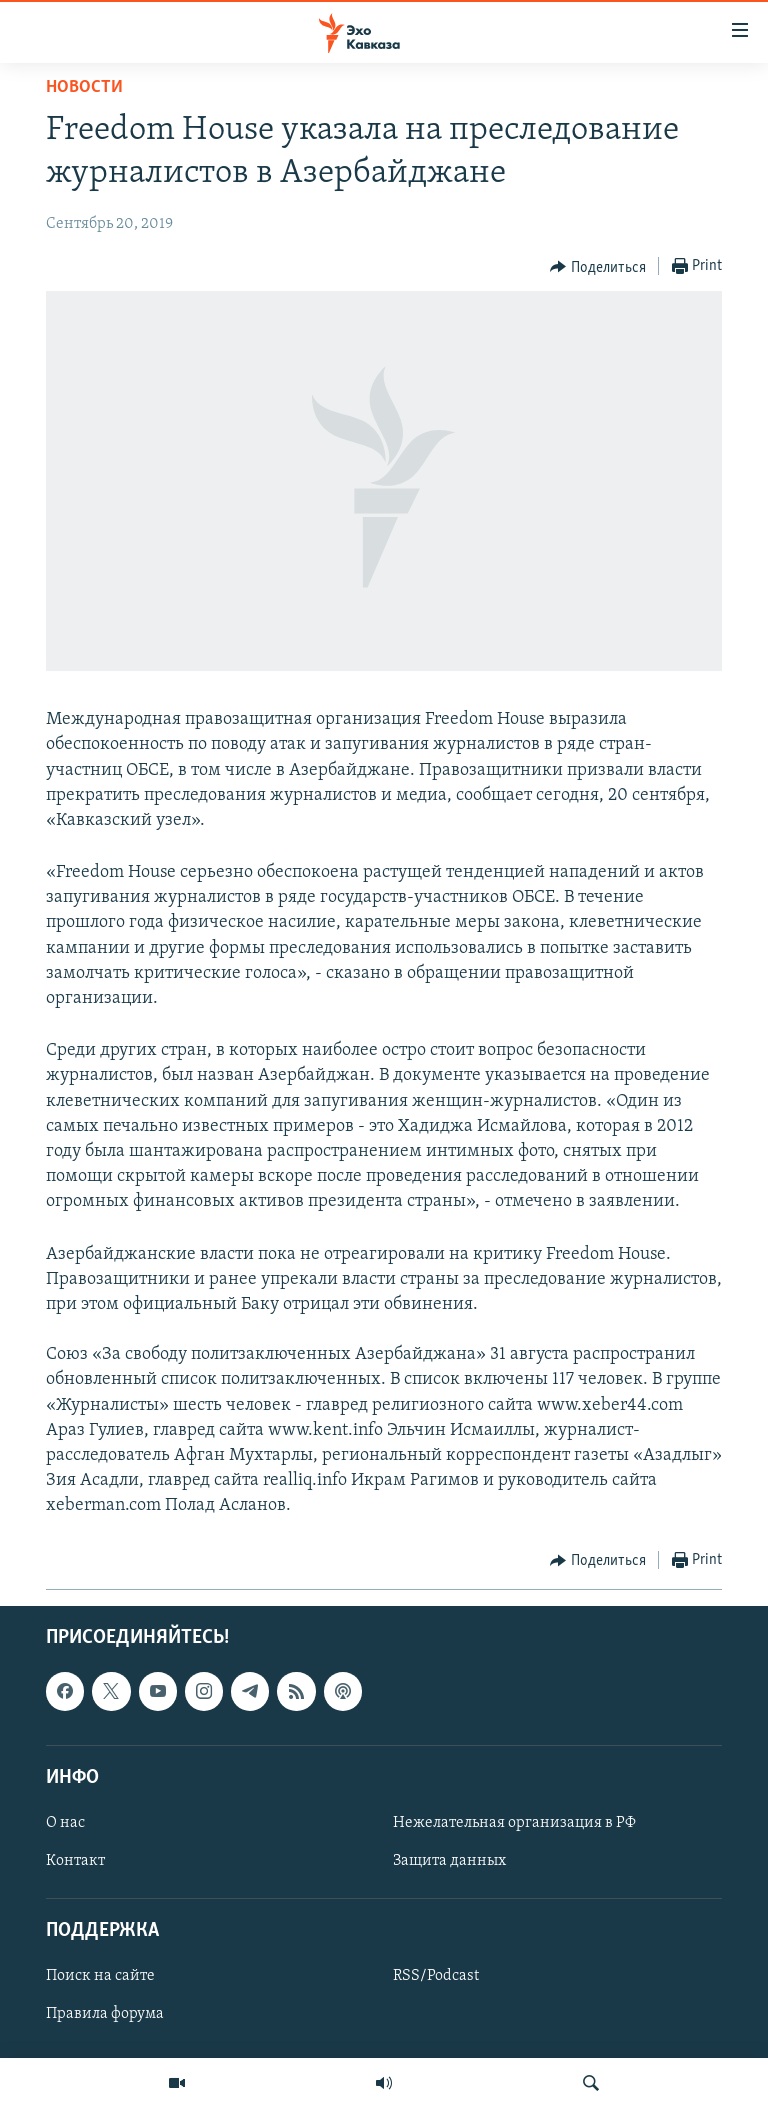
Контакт (75, 1861)
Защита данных (449, 1861)
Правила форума (105, 2014)
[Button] (598, 267)
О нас (65, 1823)
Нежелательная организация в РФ (514, 1823)
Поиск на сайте (100, 1976)
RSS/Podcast (436, 1976)
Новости (84, 87)
